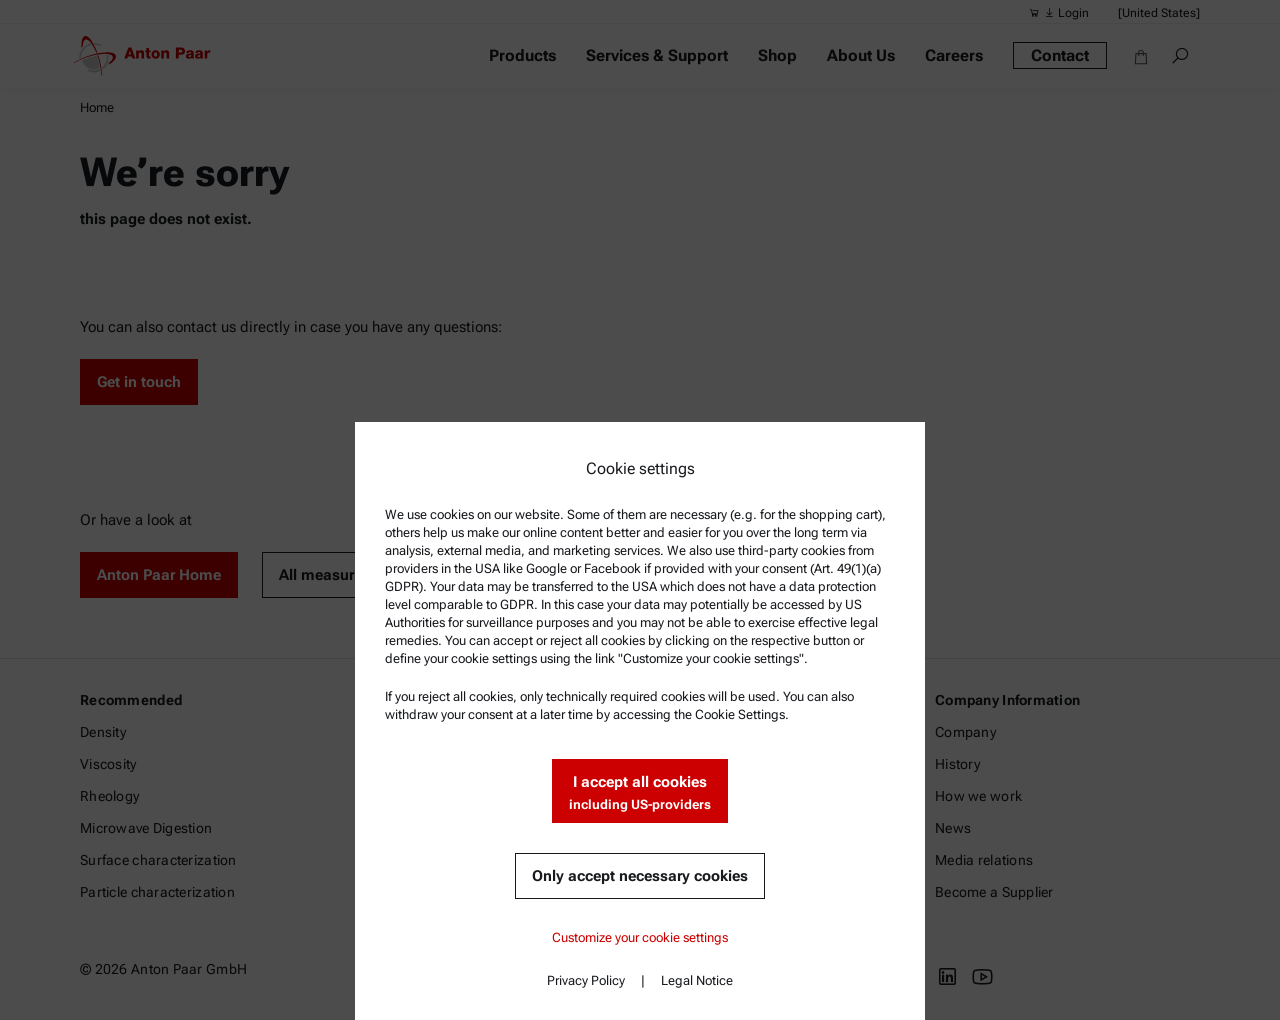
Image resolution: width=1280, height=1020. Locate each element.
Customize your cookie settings (640, 937)
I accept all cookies (640, 793)
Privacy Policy (586, 980)
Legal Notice (697, 980)
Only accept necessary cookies (640, 876)
